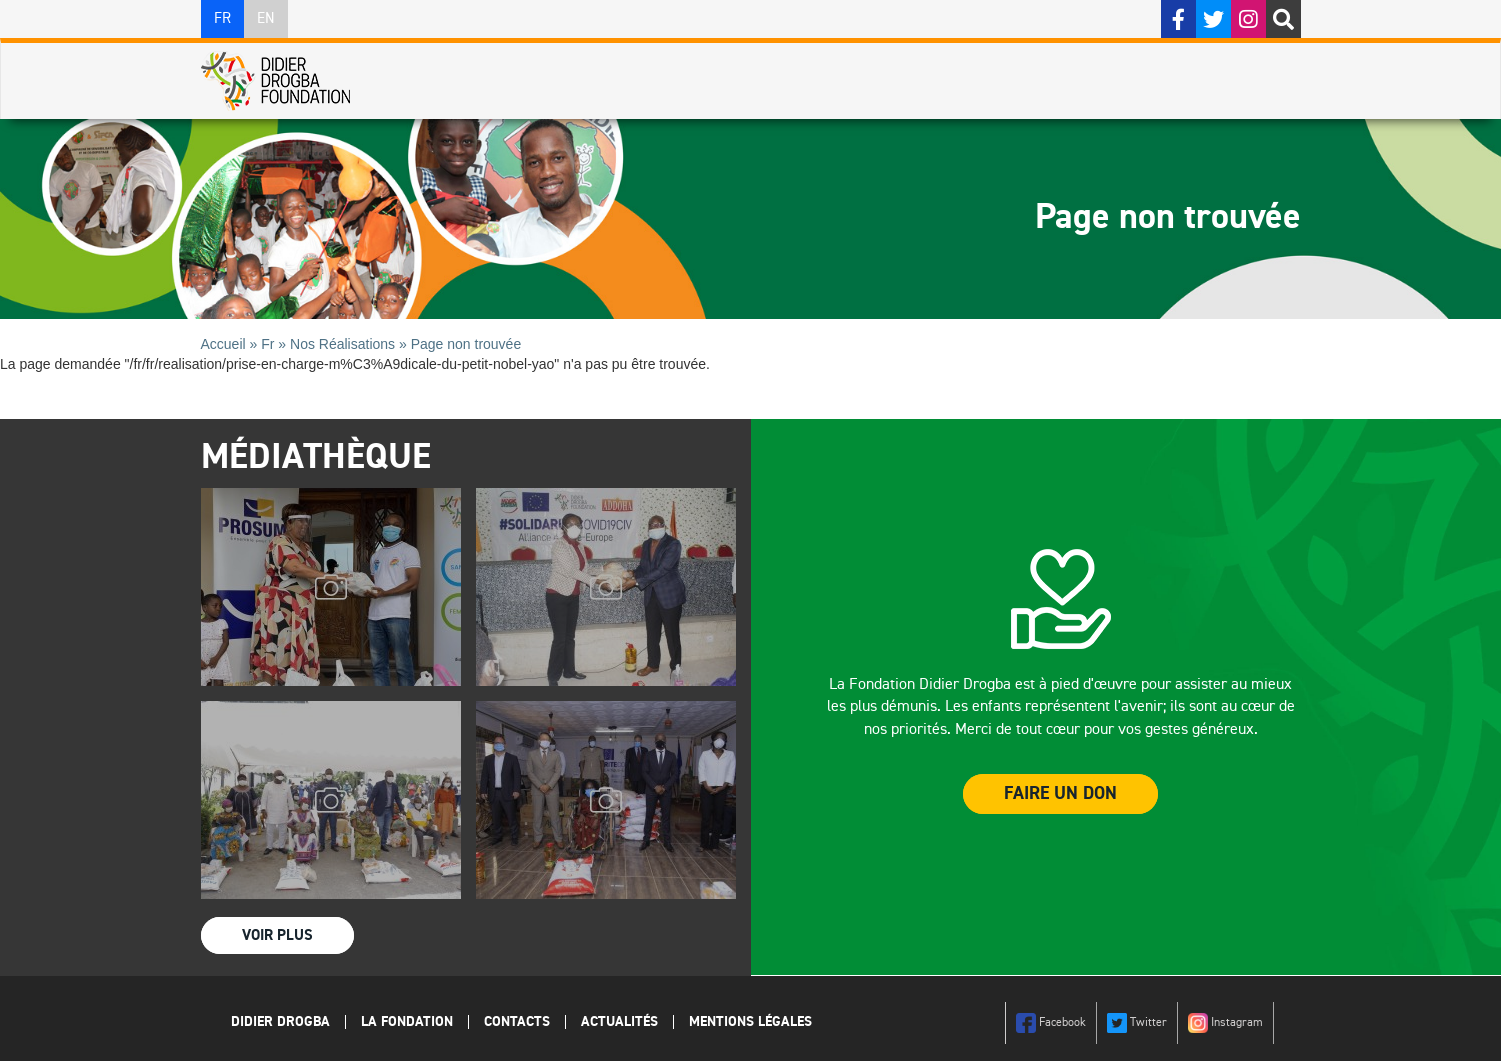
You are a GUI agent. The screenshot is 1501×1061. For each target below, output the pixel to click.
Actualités (619, 1022)
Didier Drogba (280, 1022)
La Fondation (407, 1022)
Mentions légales (750, 1022)
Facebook (1051, 1023)
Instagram (1225, 1023)
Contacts (517, 1022)
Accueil (223, 344)
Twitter (1137, 1023)
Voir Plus (277, 935)
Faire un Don (1060, 794)
